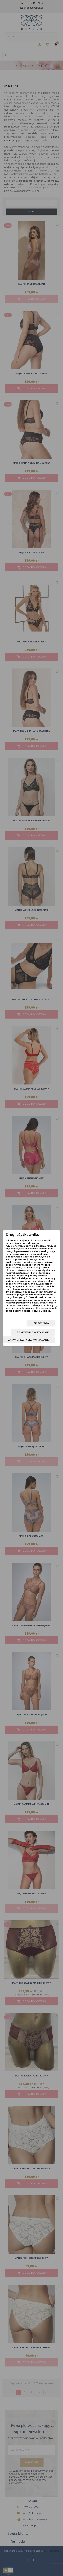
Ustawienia (40, 1323)
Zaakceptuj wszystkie (33, 1332)
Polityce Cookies (40, 1310)
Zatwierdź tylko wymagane (28, 1339)
